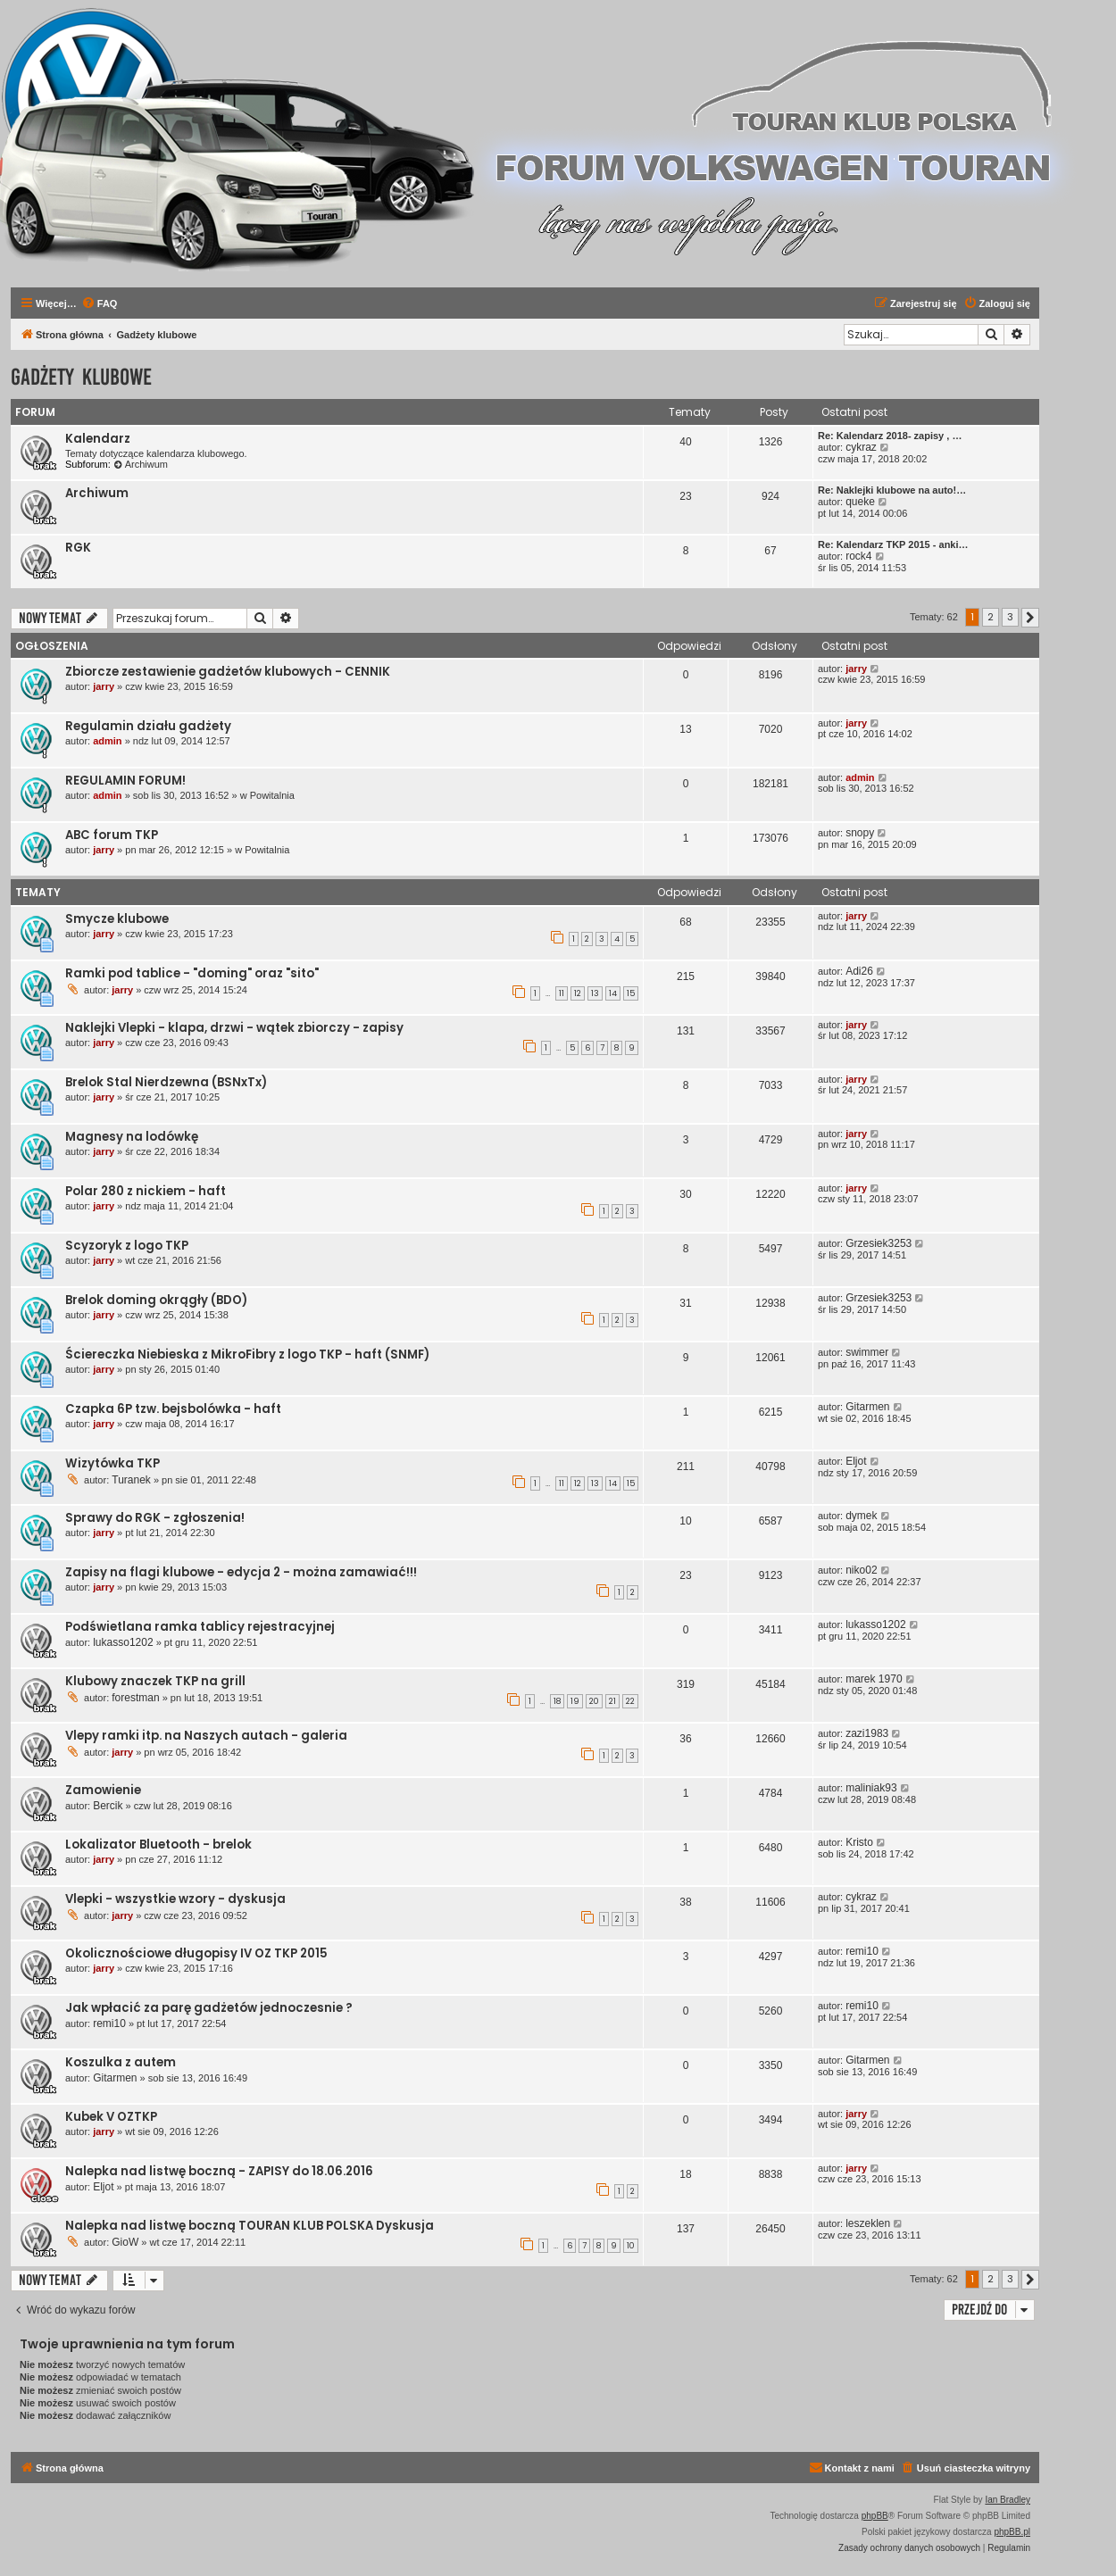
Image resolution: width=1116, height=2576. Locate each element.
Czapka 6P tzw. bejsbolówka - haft (173, 1408)
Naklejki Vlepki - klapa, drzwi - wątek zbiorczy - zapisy (234, 1027)
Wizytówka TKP (112, 1463)
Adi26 (859, 971)
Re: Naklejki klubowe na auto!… (892, 490)
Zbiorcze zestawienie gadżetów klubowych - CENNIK (227, 671)
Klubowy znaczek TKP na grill (155, 1681)
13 (595, 993)
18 (557, 1701)
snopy (859, 833)
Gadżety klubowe (81, 377)
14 (613, 993)
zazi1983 (866, 1733)
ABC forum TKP (111, 835)
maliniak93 (870, 1788)
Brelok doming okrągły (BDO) (156, 1300)
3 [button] (1010, 617)
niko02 (861, 1570)
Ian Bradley (1007, 2500)
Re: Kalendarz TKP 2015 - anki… (893, 544)
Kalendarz (97, 438)
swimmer (866, 1352)
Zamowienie (103, 1790)
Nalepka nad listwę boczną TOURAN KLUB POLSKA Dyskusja (249, 2225)
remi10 (862, 1951)
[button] (1030, 617)
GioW (125, 2242)
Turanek (131, 1480)
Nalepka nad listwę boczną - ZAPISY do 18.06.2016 (219, 2171)
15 (631, 993)
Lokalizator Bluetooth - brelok (158, 1844)
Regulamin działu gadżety (148, 726)
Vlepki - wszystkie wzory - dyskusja (175, 1898)
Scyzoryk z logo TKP (126, 1245)
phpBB (875, 2516)
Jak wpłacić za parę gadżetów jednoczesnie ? (209, 2007)
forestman (135, 1697)
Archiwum (140, 464)
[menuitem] (99, 303)
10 (631, 2245)
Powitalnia (272, 795)
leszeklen (867, 2223)
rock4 (858, 556)
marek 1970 (873, 1679)
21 (612, 1701)
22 (630, 1701)
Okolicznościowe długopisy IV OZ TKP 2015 (196, 1953)
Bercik (107, 1805)
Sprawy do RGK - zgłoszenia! (155, 1517)
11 (561, 993)
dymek (861, 1515)
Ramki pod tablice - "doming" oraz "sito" (192, 973)
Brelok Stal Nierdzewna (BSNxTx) (166, 1082)
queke (860, 501)
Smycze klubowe (117, 918)
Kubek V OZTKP (111, 2116)
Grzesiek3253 (878, 1243)
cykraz (861, 447)
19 (574, 1701)
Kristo (859, 1842)
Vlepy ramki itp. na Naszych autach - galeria (206, 1735)
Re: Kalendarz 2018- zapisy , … (890, 435)
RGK (78, 547)
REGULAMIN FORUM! (125, 780)
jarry (103, 686)
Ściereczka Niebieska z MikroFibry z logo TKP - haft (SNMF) (247, 1354)
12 (577, 993)
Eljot (855, 1461)
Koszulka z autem (120, 2062)
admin (107, 740)
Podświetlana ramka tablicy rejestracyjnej (200, 1626)
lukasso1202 (123, 1642)
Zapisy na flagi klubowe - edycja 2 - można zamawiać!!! (241, 1572)
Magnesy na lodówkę (131, 1136)
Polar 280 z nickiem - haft (145, 1191)
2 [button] (990, 617)
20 (594, 1701)
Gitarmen (867, 1406)
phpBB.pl (1012, 2532)
